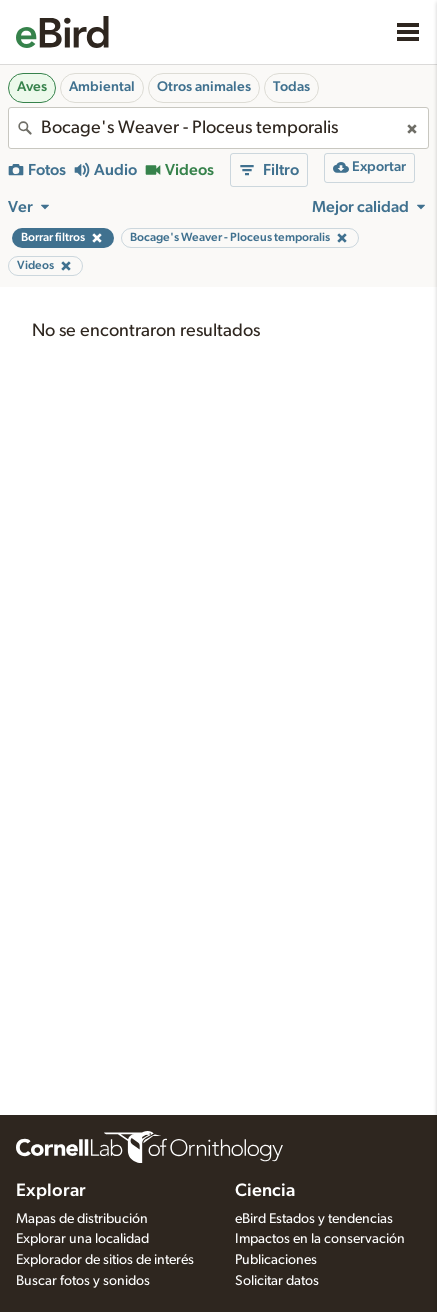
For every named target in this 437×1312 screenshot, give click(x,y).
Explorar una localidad (82, 1239)
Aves (32, 87)
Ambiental (102, 87)
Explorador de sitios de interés (105, 1260)
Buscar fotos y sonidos (83, 1281)
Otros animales (204, 87)
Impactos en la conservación (320, 1239)
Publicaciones (276, 1260)
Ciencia (265, 1191)
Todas (291, 87)
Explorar (51, 1191)
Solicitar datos (277, 1281)
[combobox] (218, 128)
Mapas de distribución (82, 1219)
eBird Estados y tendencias (314, 1219)
